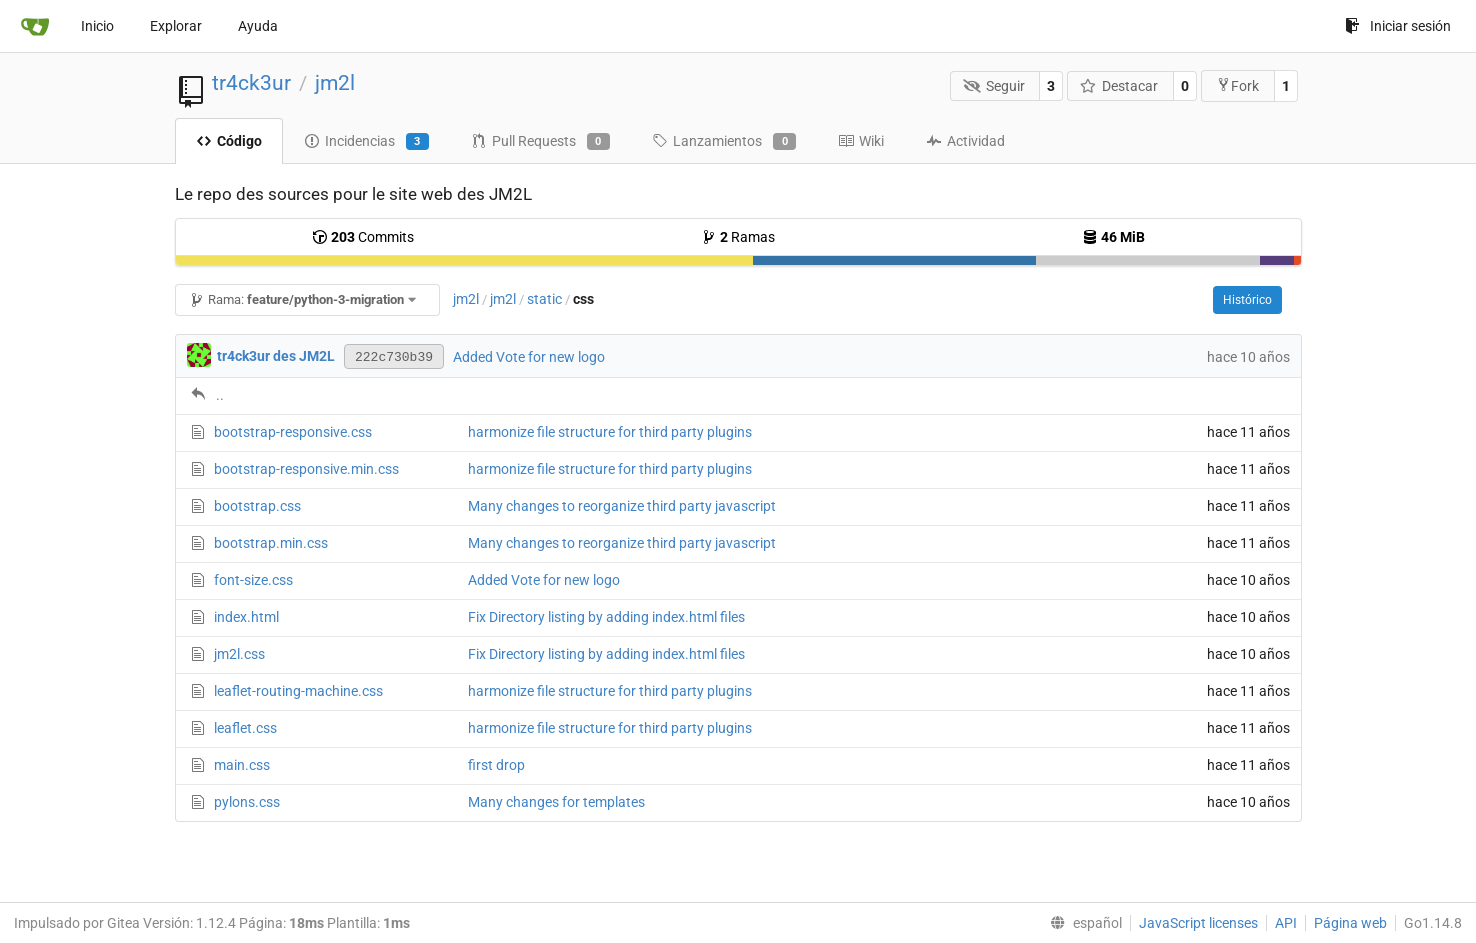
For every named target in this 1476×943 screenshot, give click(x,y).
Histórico (1247, 300)
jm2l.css (239, 654)
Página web (1350, 923)
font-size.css (253, 580)
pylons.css (247, 802)
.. (220, 395)
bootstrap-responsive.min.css (306, 469)
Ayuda (258, 26)
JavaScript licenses (1198, 923)
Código (229, 141)
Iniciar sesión (1398, 26)
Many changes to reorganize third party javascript (622, 506)
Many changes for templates (556, 802)
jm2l (335, 83)
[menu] (1082, 923)
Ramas (738, 237)
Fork (1237, 85)
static (544, 299)
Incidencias (366, 142)
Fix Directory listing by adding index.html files (606, 617)
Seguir (994, 86)
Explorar (176, 26)
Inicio (97, 26)
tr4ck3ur (251, 83)
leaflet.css (245, 728)
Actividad (965, 141)
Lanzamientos (724, 142)
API (1286, 923)
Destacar (1119, 86)
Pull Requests (540, 142)
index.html (246, 617)
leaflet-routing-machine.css (298, 691)
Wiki (861, 141)
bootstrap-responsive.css (293, 432)
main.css (242, 765)
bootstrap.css (257, 506)
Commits (363, 237)
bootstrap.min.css (271, 543)
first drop (496, 765)
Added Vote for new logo (529, 357)
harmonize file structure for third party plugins (610, 432)
